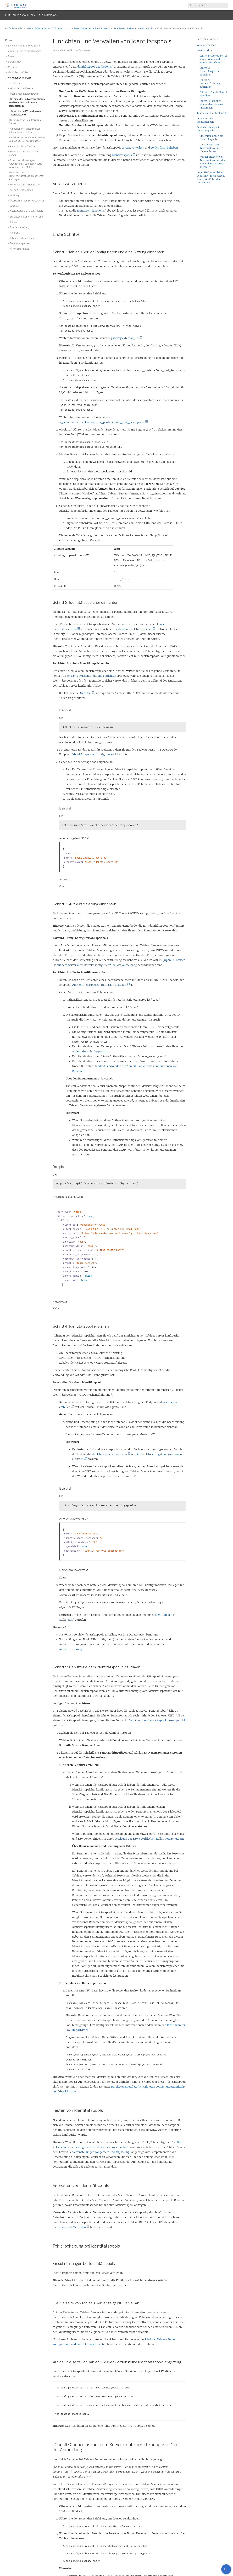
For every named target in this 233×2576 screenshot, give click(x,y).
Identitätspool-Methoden (94, 66)
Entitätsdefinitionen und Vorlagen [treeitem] (26, 216)
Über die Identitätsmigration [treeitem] (24, 93)
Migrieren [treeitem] (12, 67)
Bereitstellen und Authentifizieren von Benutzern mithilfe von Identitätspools (113, 28)
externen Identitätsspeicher (135, 629)
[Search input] (211, 5)
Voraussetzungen (206, 45)
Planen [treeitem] (11, 56)
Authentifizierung (70, 1649)
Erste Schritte (204, 50)
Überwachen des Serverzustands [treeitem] (26, 200)
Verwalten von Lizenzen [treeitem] (21, 88)
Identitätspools (123, 155)
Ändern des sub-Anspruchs (89, 1051)
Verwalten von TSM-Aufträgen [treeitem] (25, 184)
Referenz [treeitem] (14, 232)
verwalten (138, 147)
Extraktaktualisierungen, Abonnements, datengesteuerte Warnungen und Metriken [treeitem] (25, 164)
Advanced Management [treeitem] (22, 238)
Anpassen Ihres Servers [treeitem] (22, 146)
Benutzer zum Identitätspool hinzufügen (156, 1720)
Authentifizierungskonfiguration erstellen (100, 984)
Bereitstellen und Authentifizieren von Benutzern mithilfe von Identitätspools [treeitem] (27, 102)
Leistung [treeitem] (14, 195)
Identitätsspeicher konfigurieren (94, 754)
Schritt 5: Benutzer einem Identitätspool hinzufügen (212, 104)
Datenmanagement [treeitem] (19, 243)
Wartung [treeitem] (14, 206)
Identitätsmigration (91, 210)
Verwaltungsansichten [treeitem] (21, 190)
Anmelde (86, 693)
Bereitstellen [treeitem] (14, 61)
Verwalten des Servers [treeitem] (19, 77)
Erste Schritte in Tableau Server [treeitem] (24, 45)
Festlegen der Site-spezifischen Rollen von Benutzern (149, 1838)
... (69, 28)
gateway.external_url (126, 338)
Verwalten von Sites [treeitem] (17, 72)
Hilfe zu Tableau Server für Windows (45, 28)
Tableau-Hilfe (14, 28)
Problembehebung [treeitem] (19, 227)
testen (126, 147)
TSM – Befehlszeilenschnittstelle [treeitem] (26, 211)
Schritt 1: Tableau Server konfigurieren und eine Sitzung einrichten (213, 59)
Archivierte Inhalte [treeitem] (19, 248)
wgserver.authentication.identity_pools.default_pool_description (102, 422)
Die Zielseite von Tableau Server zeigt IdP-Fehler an (211, 148)
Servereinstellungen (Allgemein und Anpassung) (100, 2152)
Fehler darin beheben (164, 147)
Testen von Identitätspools (212, 113)
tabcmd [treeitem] (13, 222)
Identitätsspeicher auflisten (110, 1454)
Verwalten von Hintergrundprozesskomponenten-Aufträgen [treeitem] (27, 176)
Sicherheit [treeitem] (15, 83)
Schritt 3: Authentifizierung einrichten (91, 675)
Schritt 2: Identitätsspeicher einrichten (210, 71)
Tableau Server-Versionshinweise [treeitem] (24, 51)
